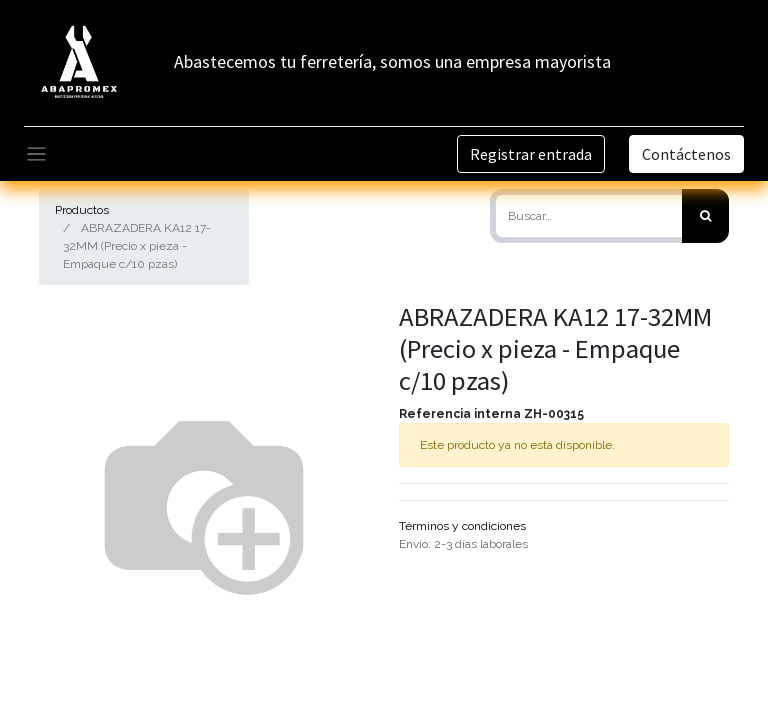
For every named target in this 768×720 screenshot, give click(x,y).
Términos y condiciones (462, 526)
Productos (82, 210)
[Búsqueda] (705, 216)
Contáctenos (686, 154)
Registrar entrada (531, 154)
